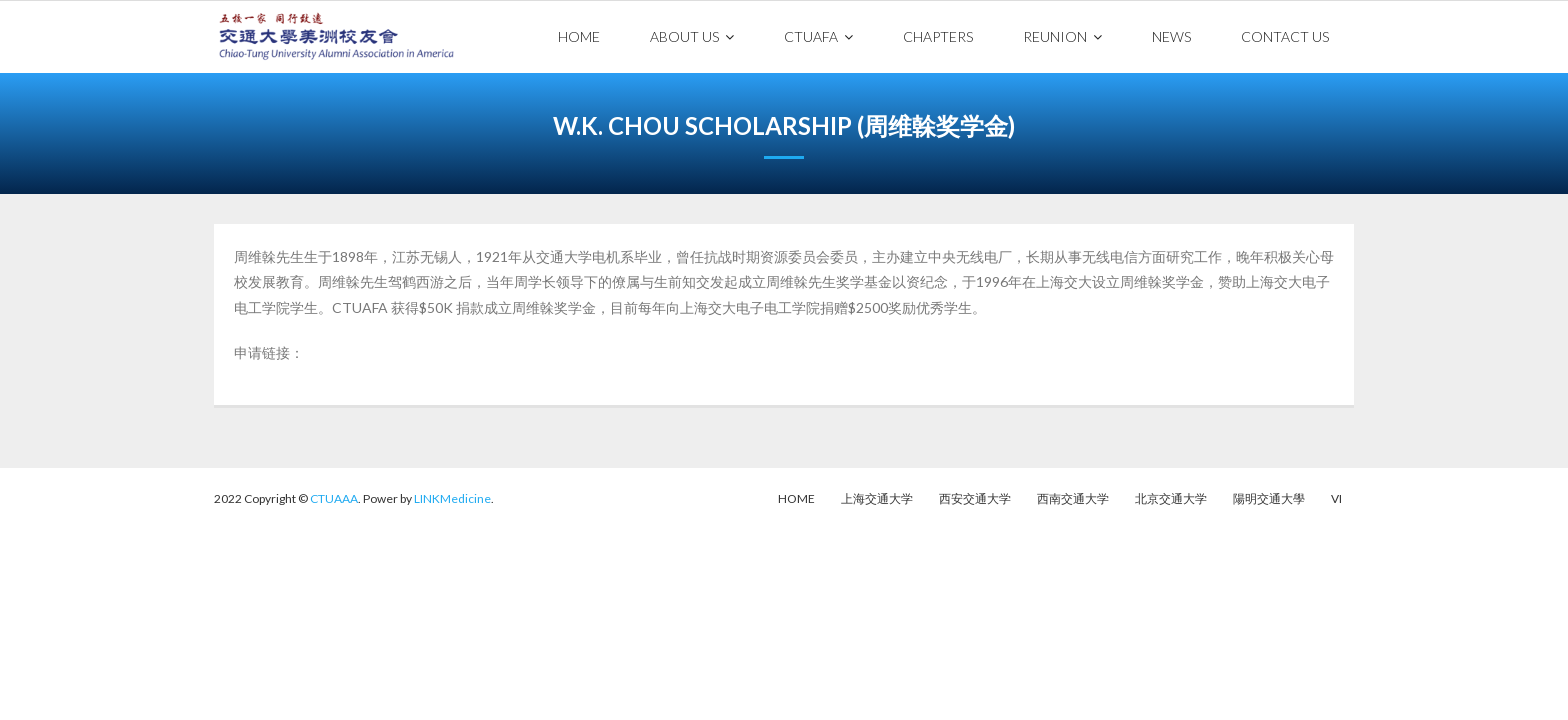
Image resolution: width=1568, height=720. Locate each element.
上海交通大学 (877, 498)
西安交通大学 (975, 498)
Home (796, 498)
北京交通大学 (1171, 498)
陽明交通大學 (1269, 498)
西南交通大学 (1073, 498)
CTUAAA (334, 498)
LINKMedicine (452, 498)
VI (1336, 498)
